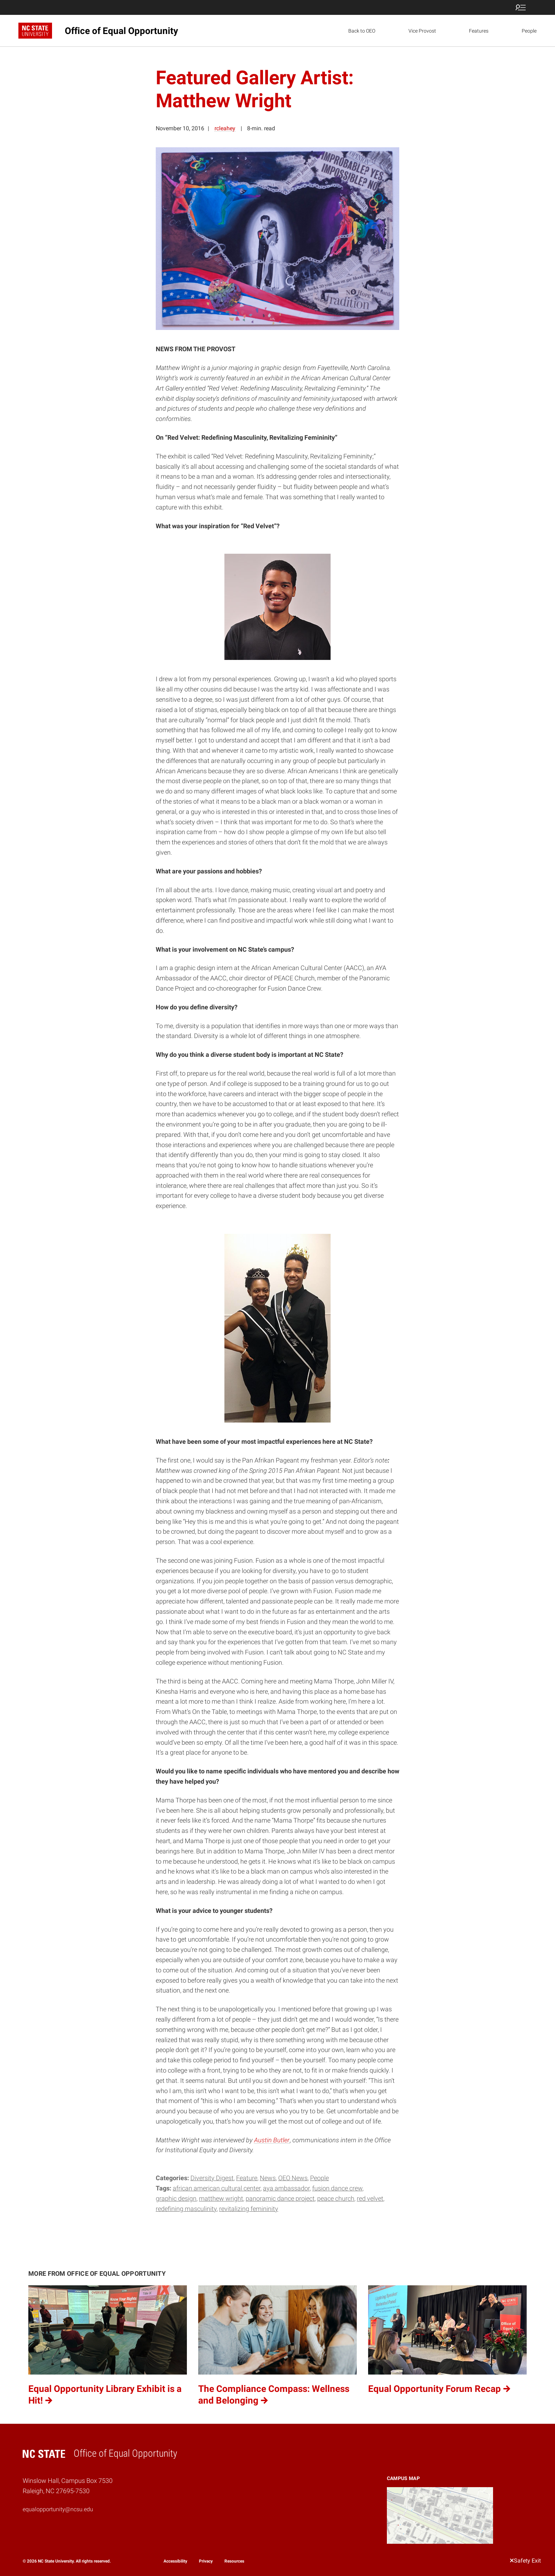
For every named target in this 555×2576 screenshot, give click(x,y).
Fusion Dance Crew (337, 2188)
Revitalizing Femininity (248, 2208)
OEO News (293, 2178)
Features (478, 31)
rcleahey (224, 128)
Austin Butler (272, 2140)
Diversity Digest (212, 2178)
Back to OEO (361, 31)
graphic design (176, 2198)
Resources (234, 2561)
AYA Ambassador (286, 2188)
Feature (246, 2178)
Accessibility (175, 2561)
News (268, 2178)
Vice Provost (422, 31)
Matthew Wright (221, 2198)
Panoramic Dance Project (280, 2198)
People (529, 31)
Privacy (206, 2561)
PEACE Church (335, 2198)
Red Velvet (370, 2198)
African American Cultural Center (217, 2188)
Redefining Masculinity (186, 2208)
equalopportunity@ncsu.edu (58, 2509)
